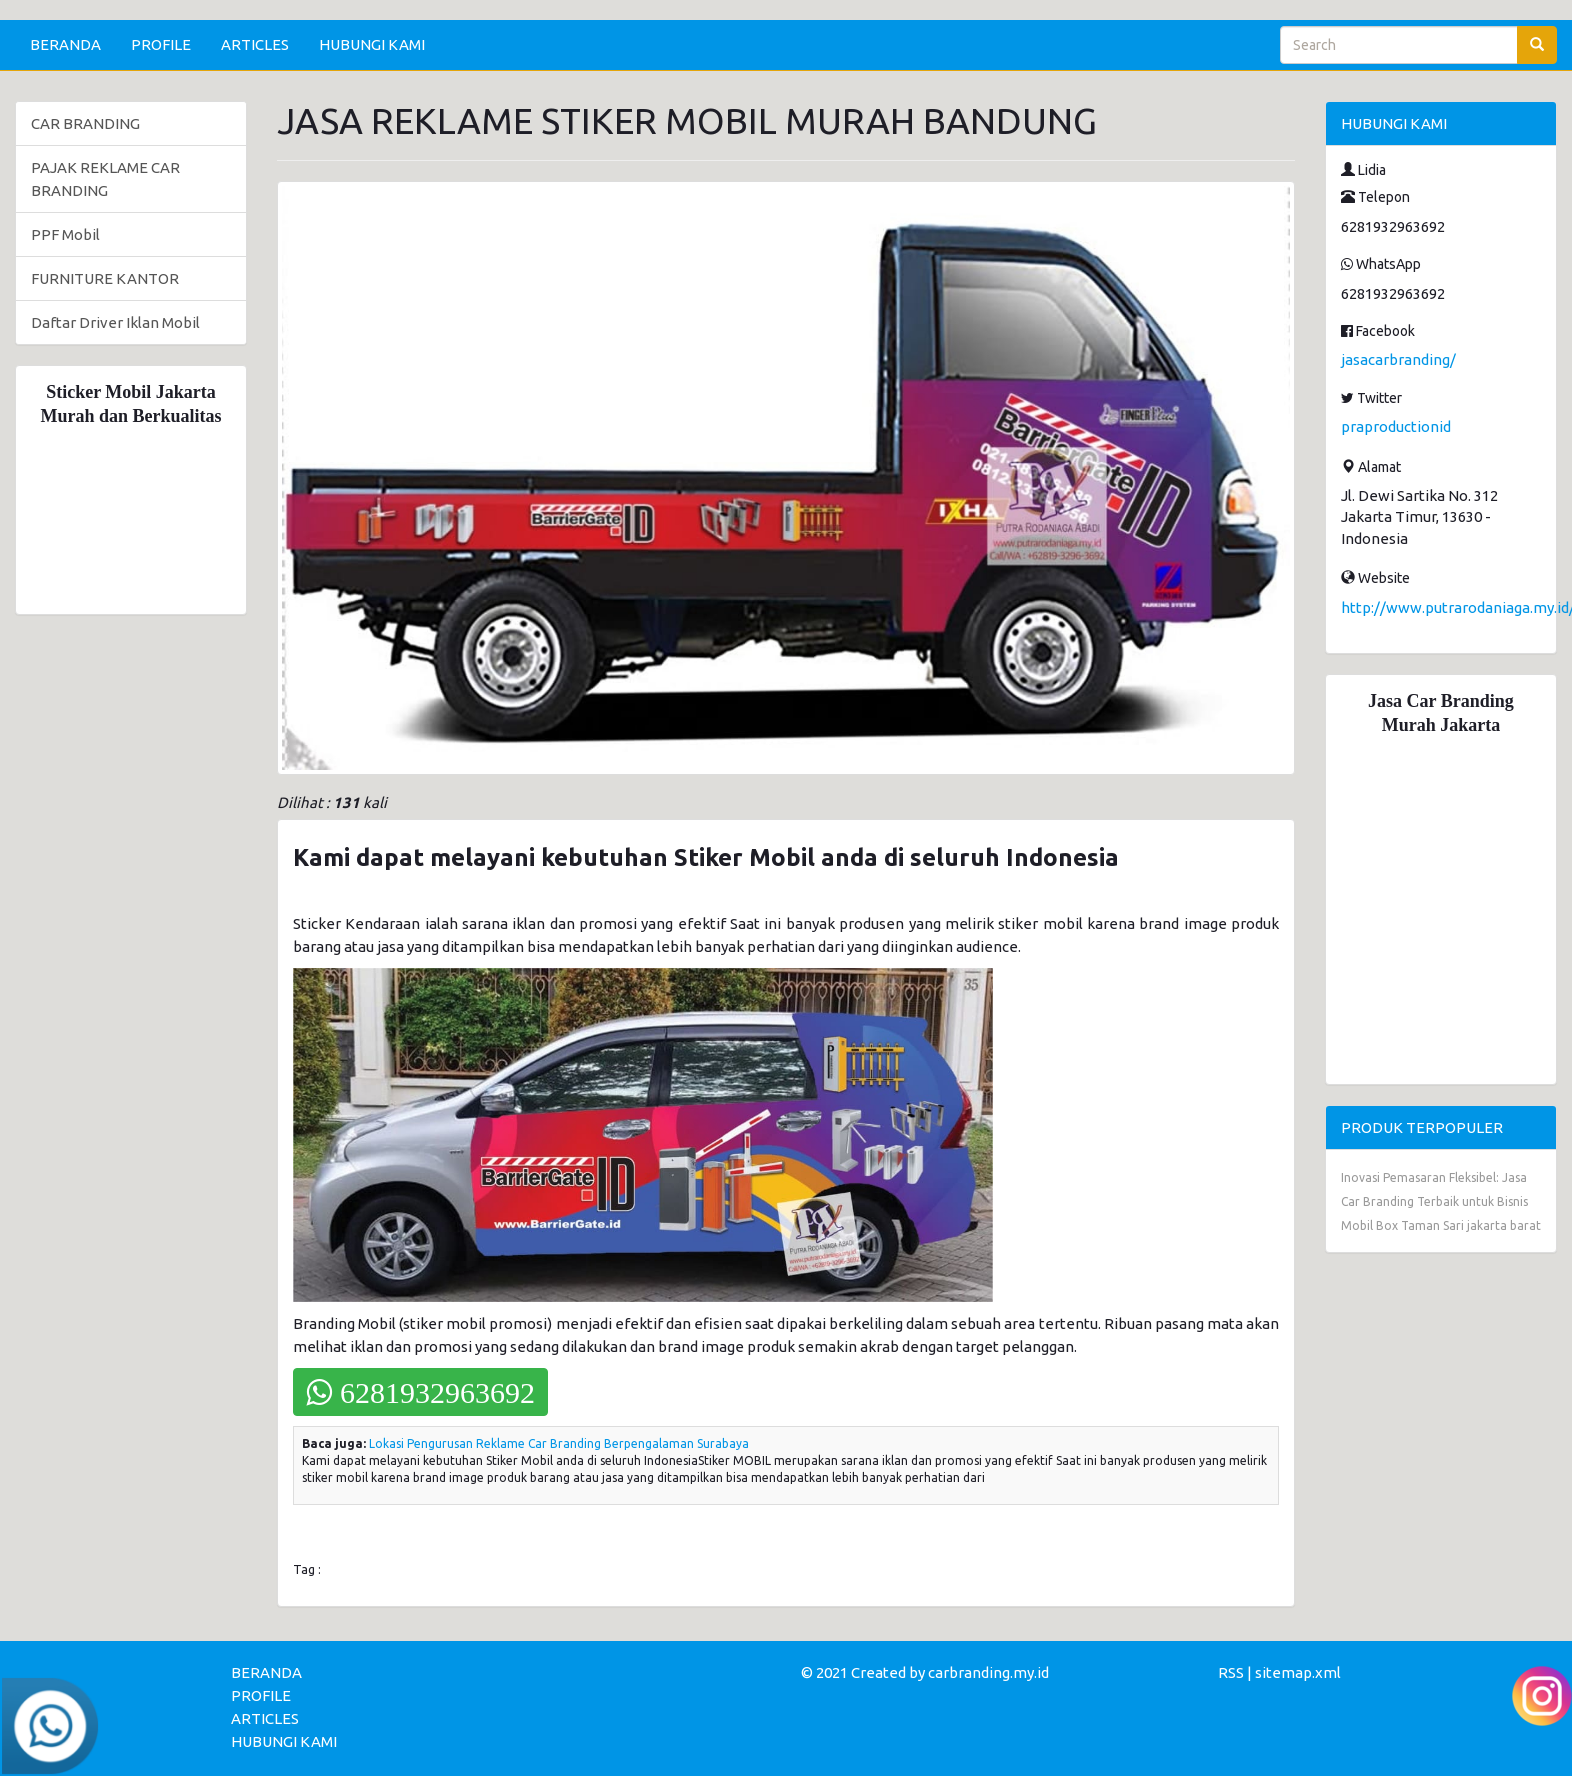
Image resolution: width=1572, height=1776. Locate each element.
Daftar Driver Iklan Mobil (115, 322)
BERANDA (65, 44)
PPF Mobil (65, 234)
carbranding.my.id (988, 1672)
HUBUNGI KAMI (372, 44)
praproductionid (1396, 426)
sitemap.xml (1298, 1672)
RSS (1231, 1672)
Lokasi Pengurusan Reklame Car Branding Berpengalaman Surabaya (559, 1443)
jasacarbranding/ (1398, 359)
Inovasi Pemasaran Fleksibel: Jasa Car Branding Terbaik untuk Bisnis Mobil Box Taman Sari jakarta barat (1441, 1201)
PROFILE (161, 44)
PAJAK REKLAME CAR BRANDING (105, 179)
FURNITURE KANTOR (105, 278)
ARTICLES (255, 44)
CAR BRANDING (85, 123)
